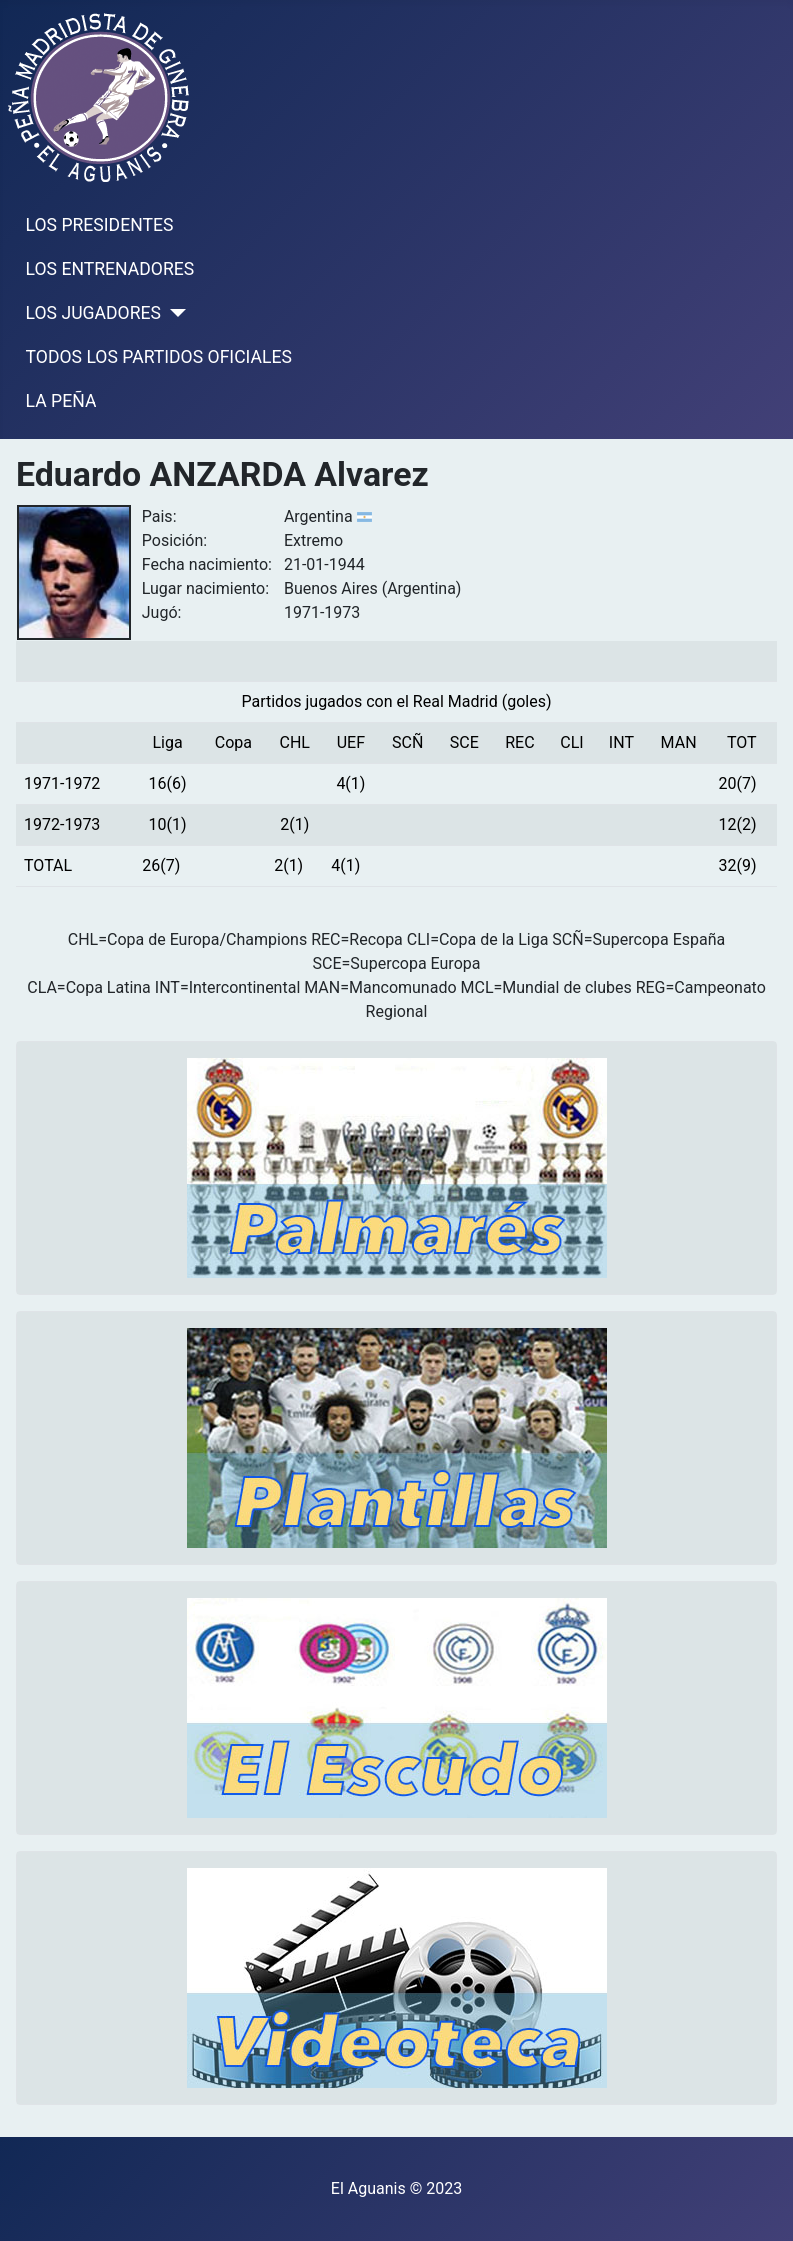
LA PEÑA (61, 401)
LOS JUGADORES (93, 313)
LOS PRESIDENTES (100, 225)
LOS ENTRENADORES (110, 269)
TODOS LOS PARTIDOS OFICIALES (159, 357)
